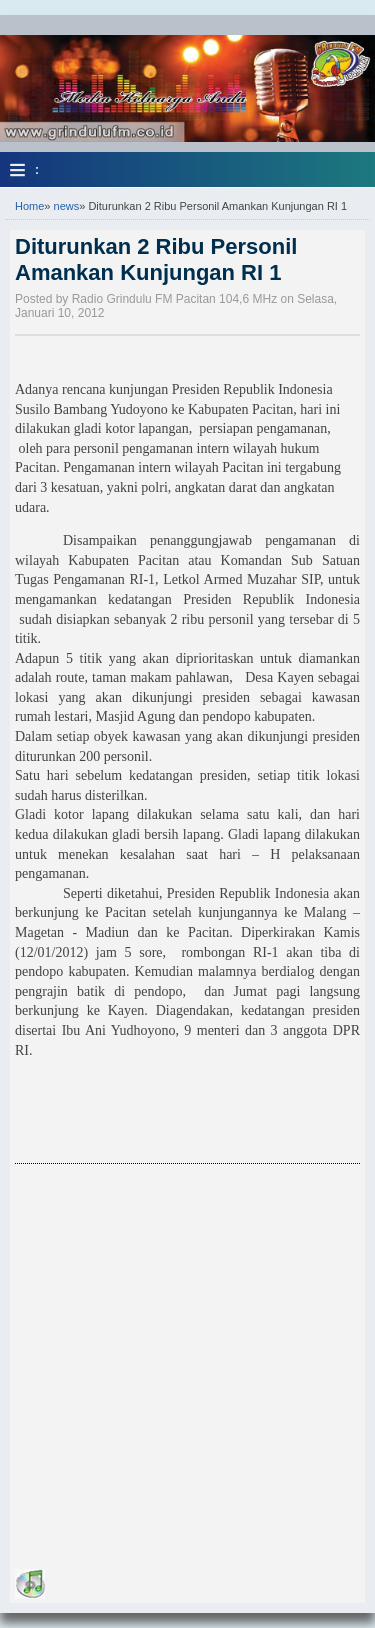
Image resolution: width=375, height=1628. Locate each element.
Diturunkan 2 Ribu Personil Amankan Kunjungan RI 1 (156, 259)
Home (29, 206)
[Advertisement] (187, 1361)
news (67, 206)
